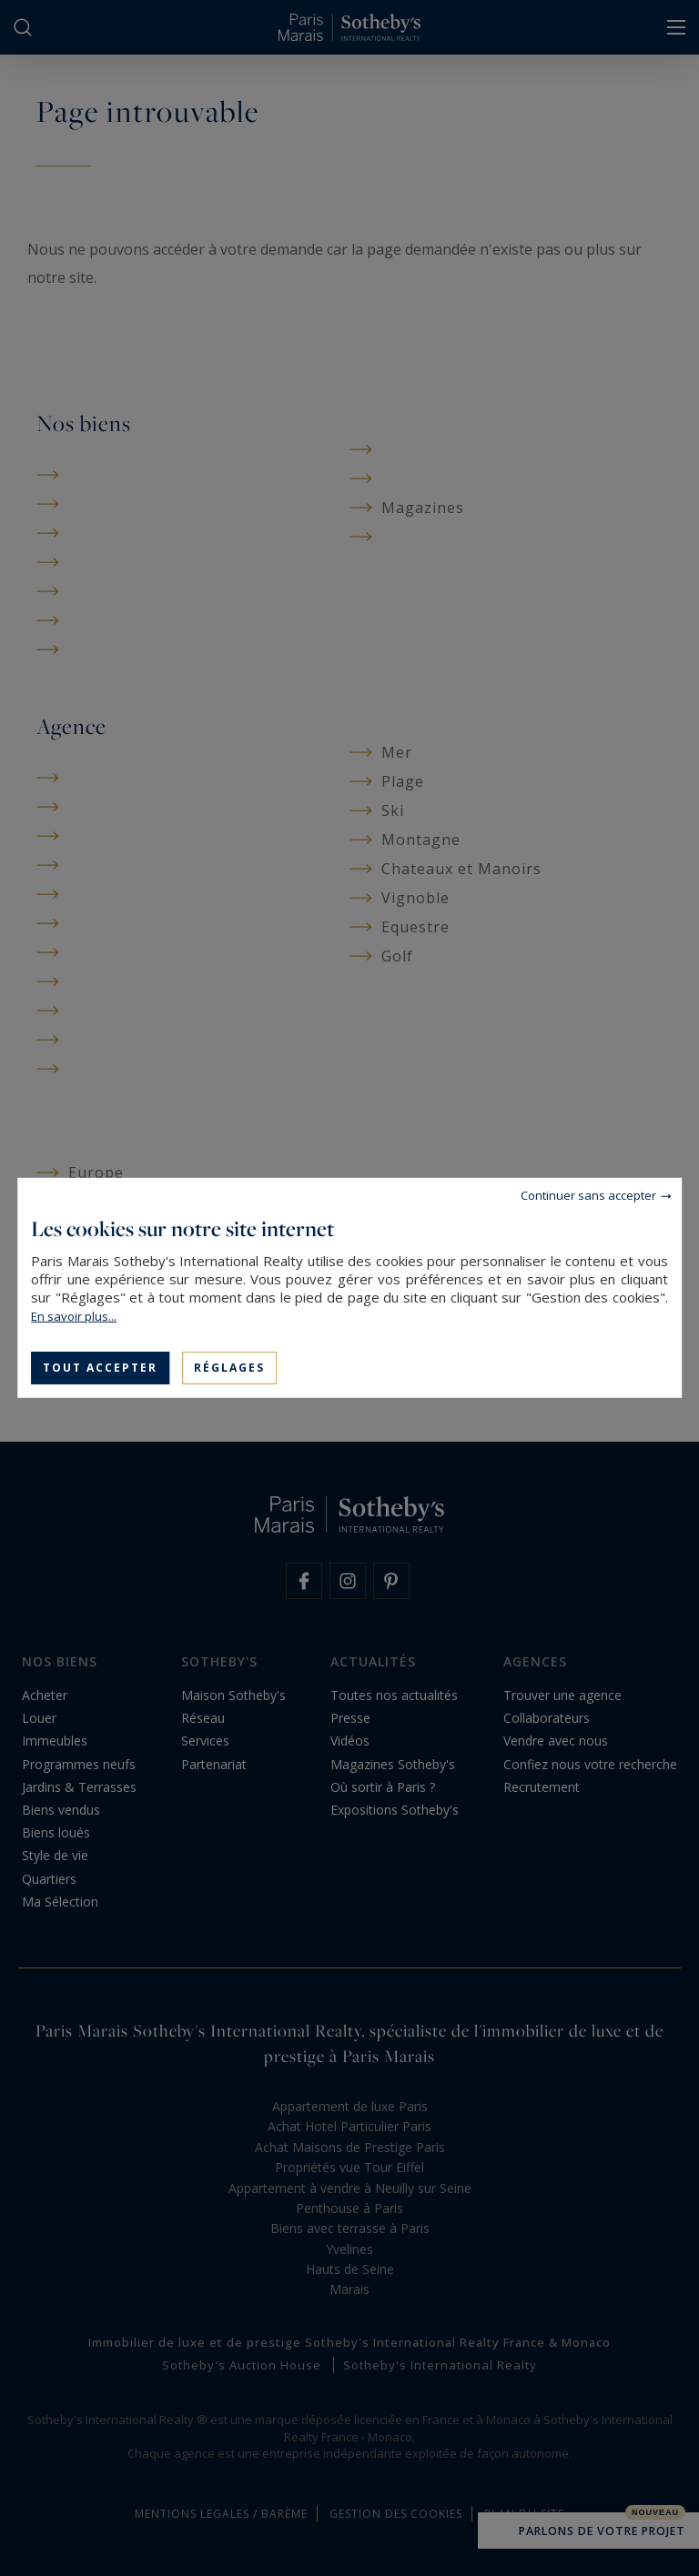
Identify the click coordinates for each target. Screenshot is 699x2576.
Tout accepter (100, 1367)
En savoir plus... (73, 1316)
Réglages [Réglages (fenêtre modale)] (229, 1367)
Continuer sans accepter (588, 1195)
